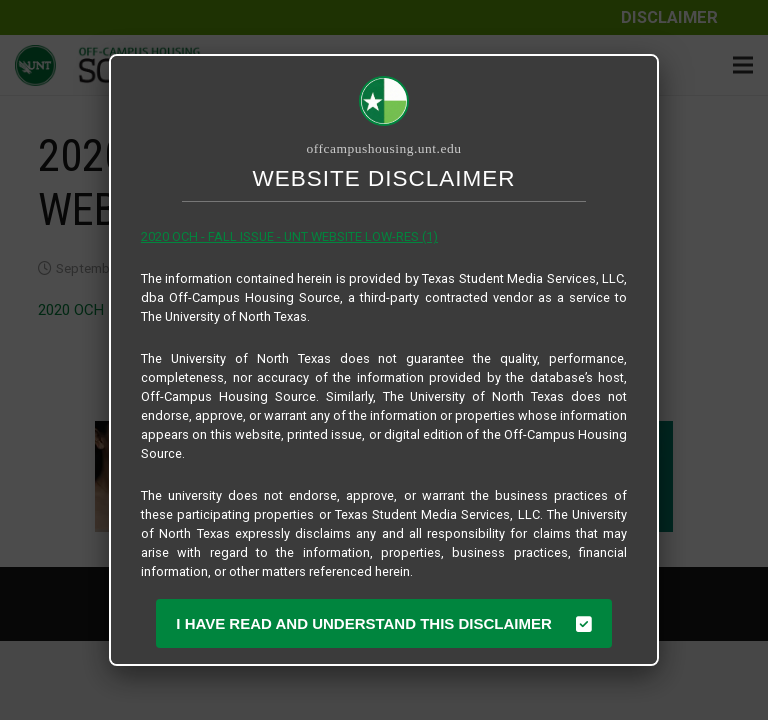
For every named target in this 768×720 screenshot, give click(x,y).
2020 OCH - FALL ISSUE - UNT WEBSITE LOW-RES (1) (289, 236)
